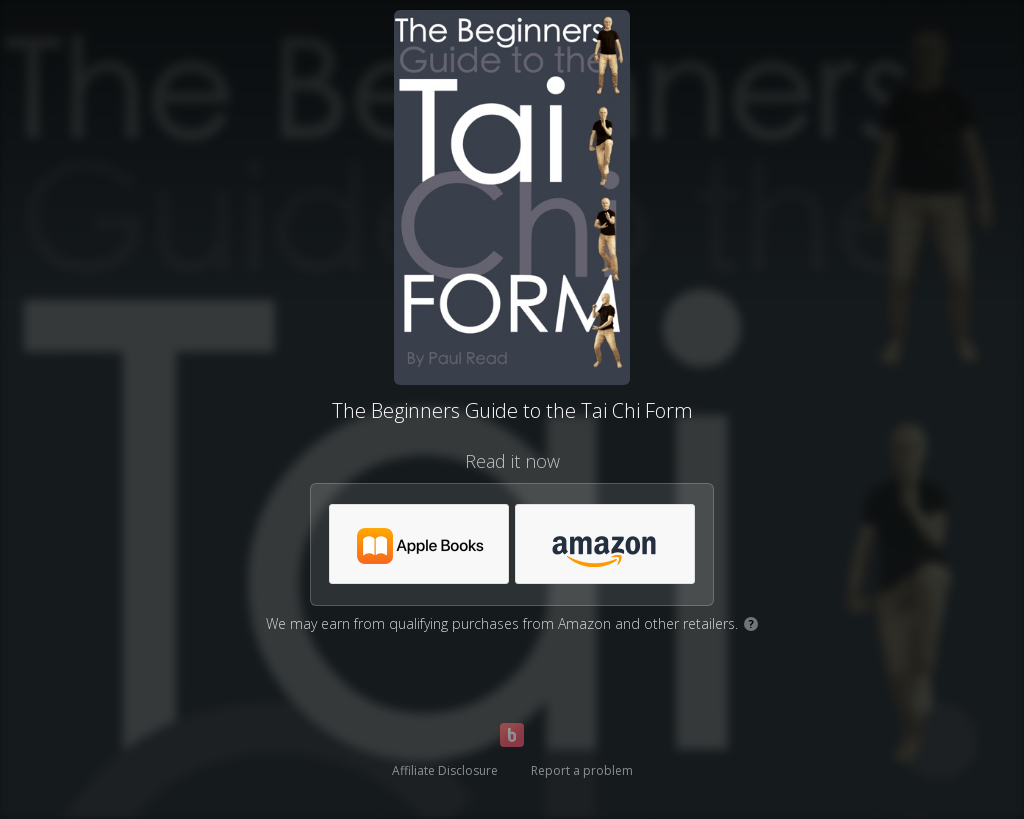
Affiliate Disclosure (445, 770)
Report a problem (582, 770)
